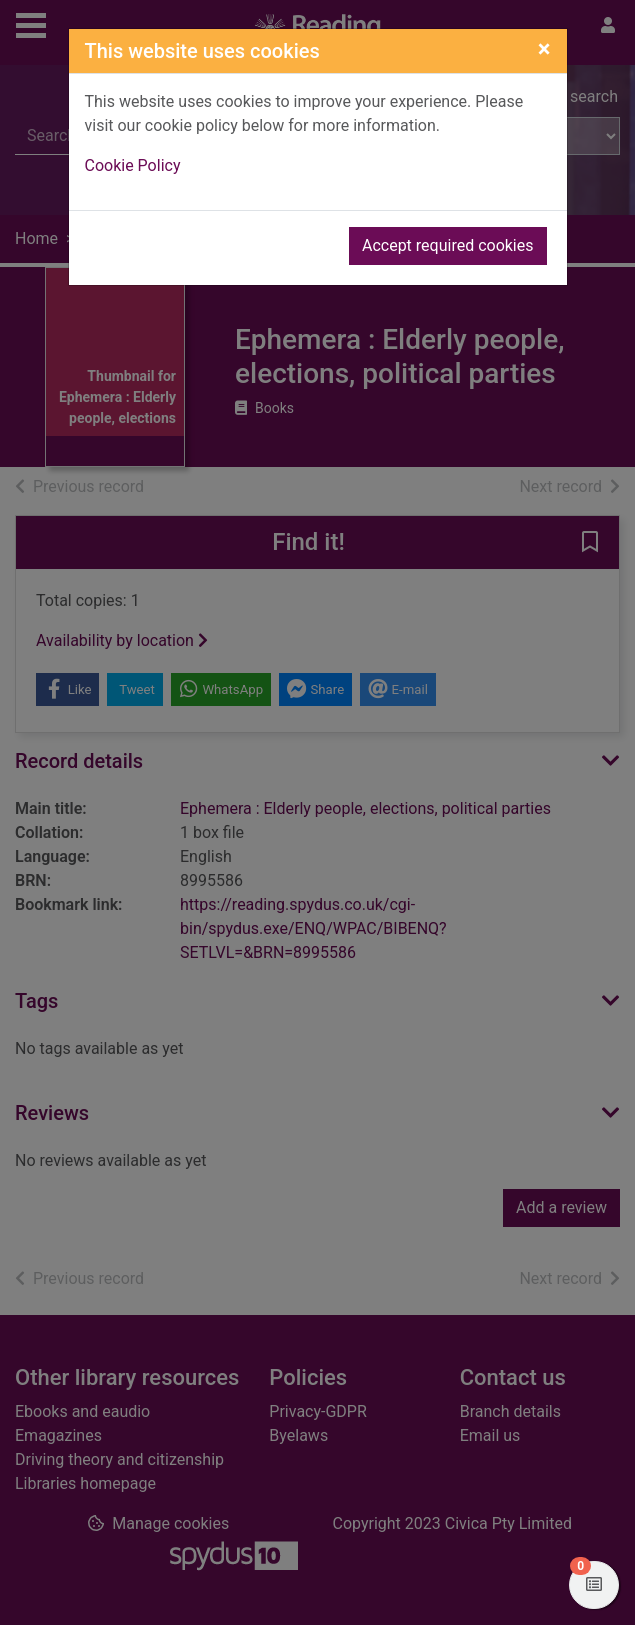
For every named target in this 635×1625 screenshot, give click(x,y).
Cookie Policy (133, 165)
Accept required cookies (448, 245)
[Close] (544, 49)
